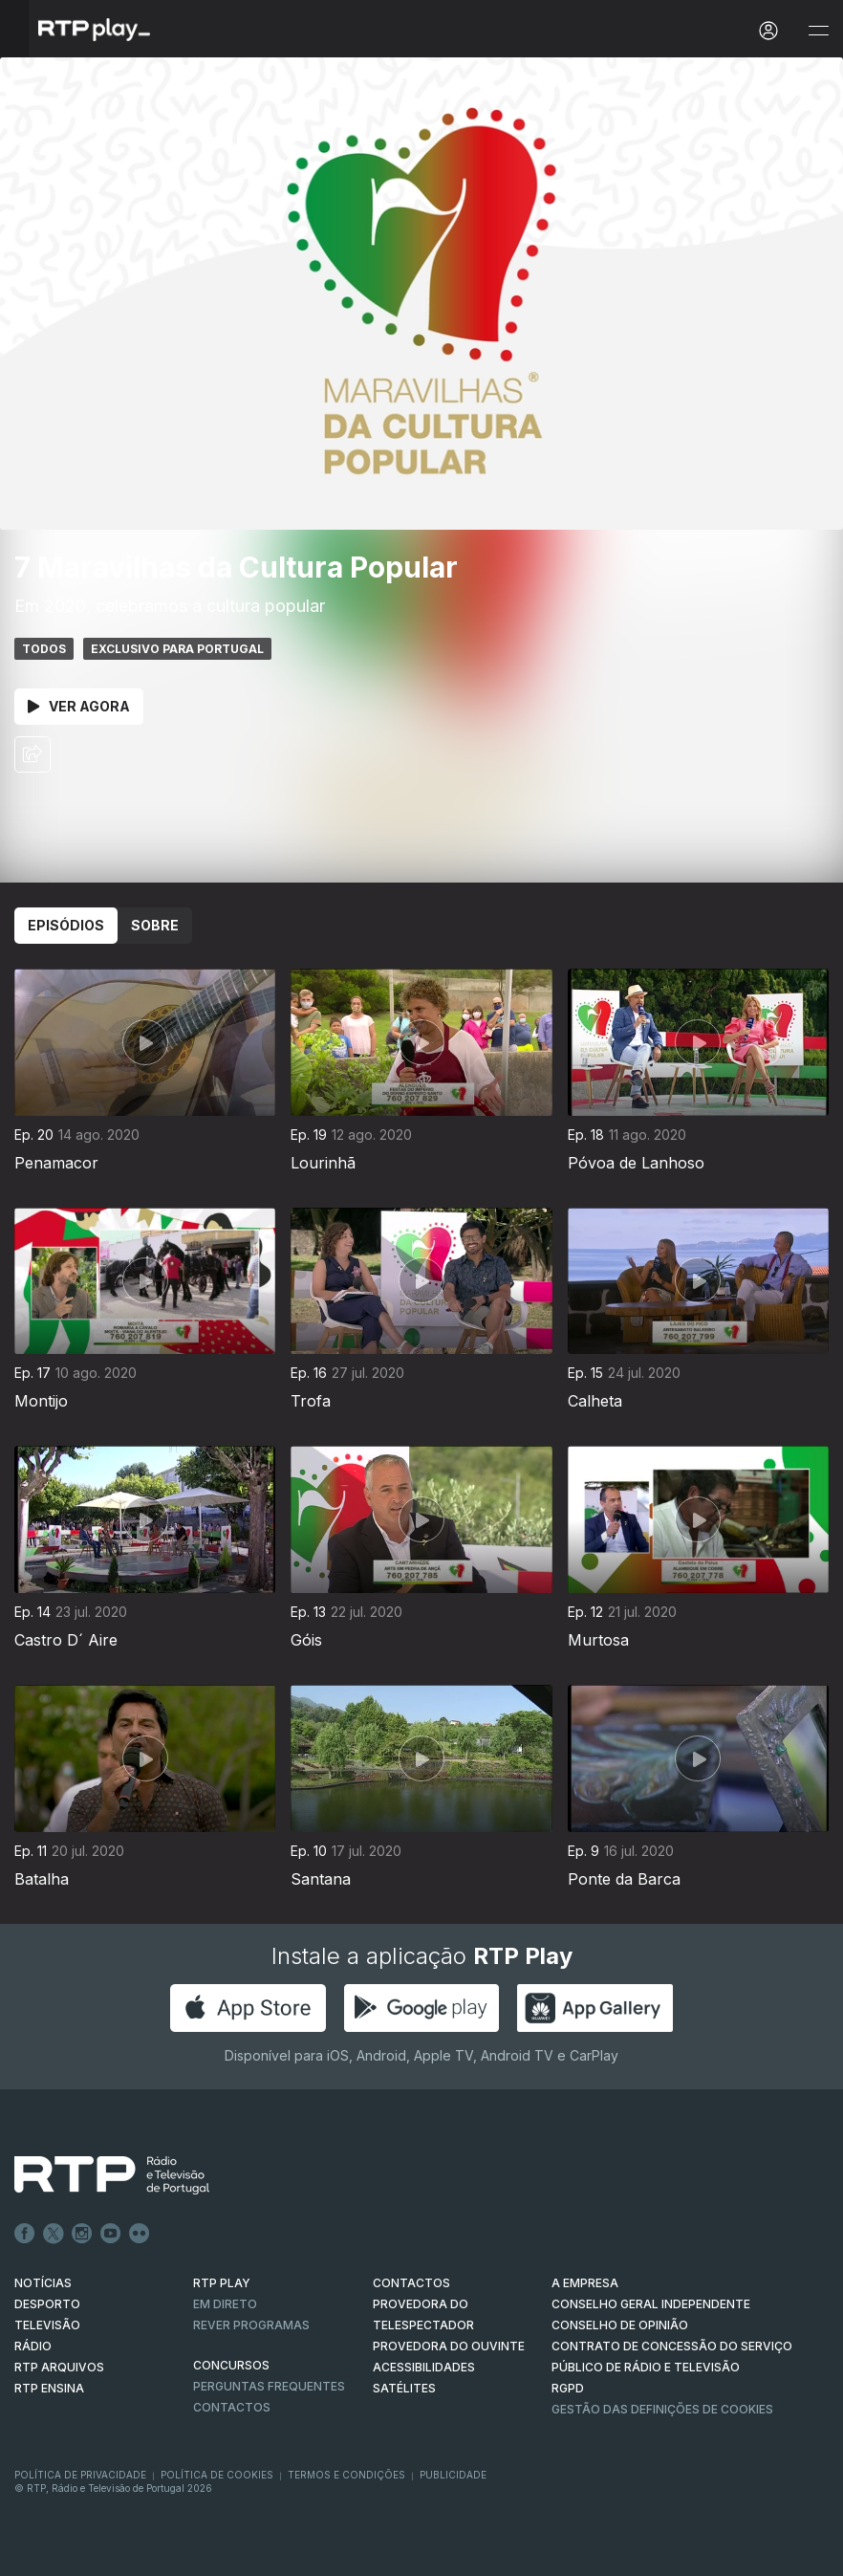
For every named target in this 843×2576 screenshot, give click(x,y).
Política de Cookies (217, 2474)
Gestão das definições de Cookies (662, 2409)
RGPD (567, 2388)
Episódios (66, 925)
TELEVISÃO (47, 2325)
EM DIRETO (225, 2304)
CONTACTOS (411, 2283)
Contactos (231, 2407)
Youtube (110, 2233)
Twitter (53, 2233)
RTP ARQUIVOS (59, 2367)
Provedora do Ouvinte (449, 2346)
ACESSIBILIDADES (424, 2367)
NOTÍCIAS (43, 2283)
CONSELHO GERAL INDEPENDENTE (650, 2304)
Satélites (404, 2388)
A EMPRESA (584, 2283)
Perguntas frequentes (269, 2386)
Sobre (155, 925)
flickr (139, 2233)
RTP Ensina (49, 2388)
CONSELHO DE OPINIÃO (619, 2325)
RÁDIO (33, 2346)
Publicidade (453, 2474)
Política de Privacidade (80, 2474)
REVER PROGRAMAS (251, 2325)
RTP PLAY (221, 2283)
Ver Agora (79, 706)
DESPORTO (47, 2304)
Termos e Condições (346, 2474)
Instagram (82, 2233)
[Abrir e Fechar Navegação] (818, 31)
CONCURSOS (231, 2365)
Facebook (24, 2233)
